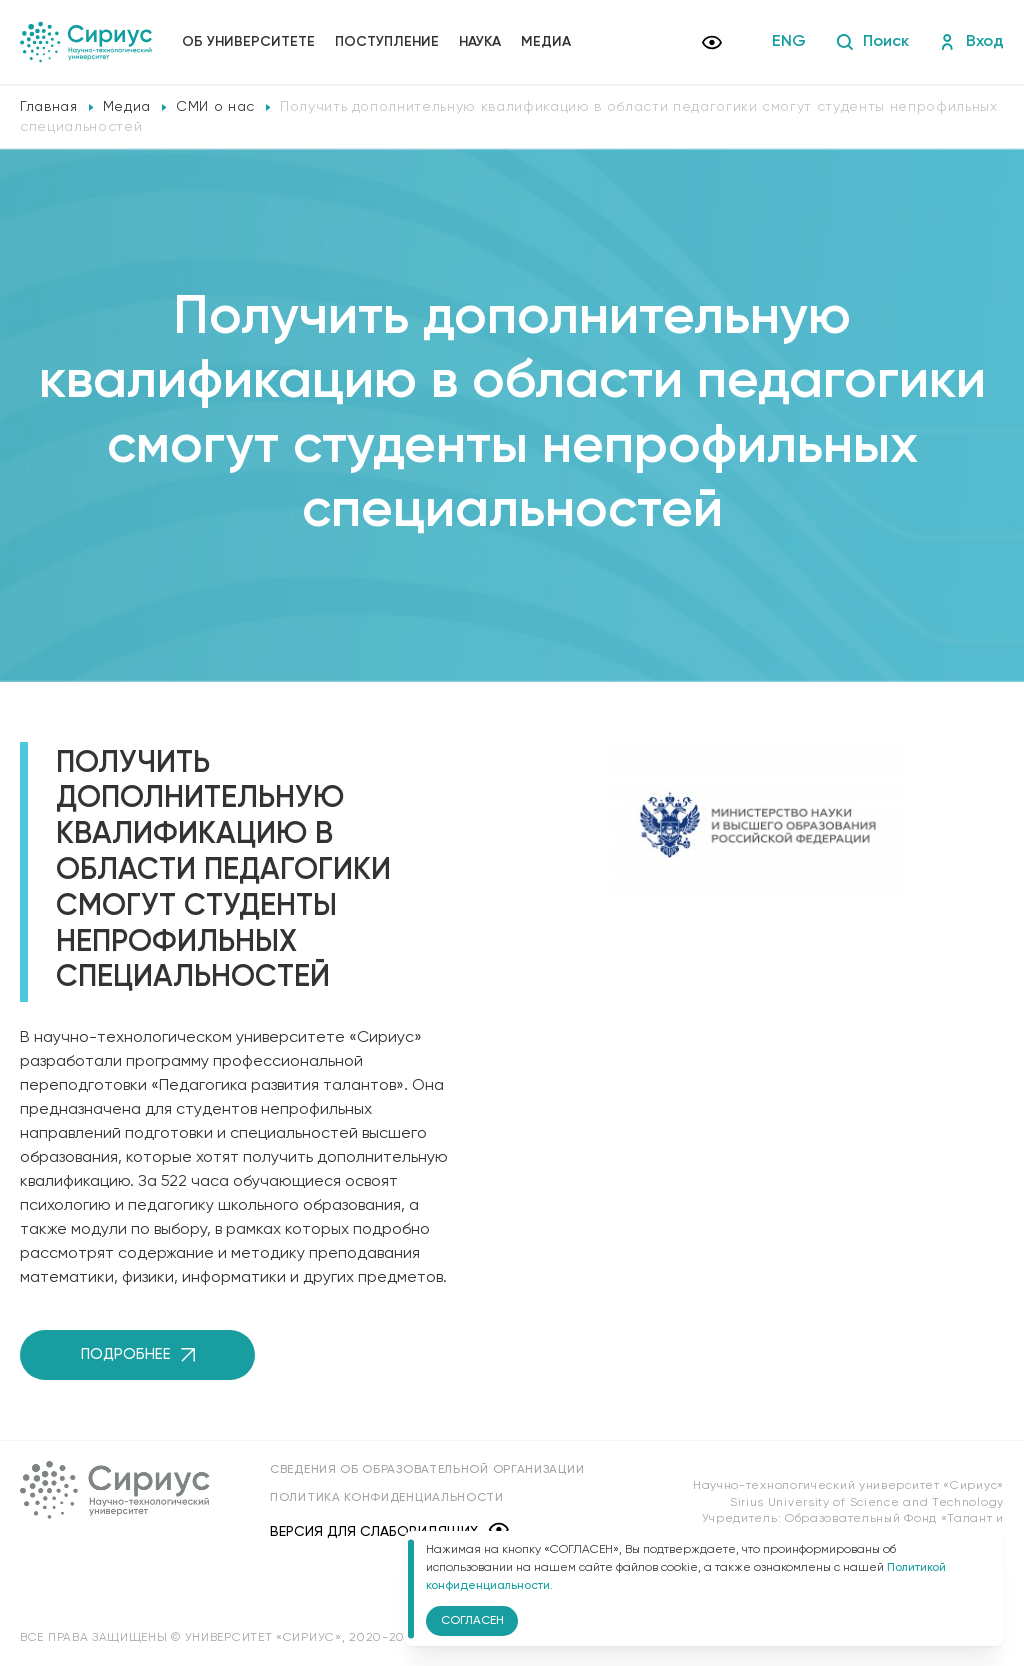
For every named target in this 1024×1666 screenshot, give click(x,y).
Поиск (872, 42)
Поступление (387, 42)
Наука (480, 42)
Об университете (248, 42)
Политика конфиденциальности (387, 1498)
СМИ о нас (215, 107)
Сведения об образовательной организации (427, 1470)
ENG (789, 42)
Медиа (546, 42)
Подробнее (138, 1354)
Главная (49, 107)
